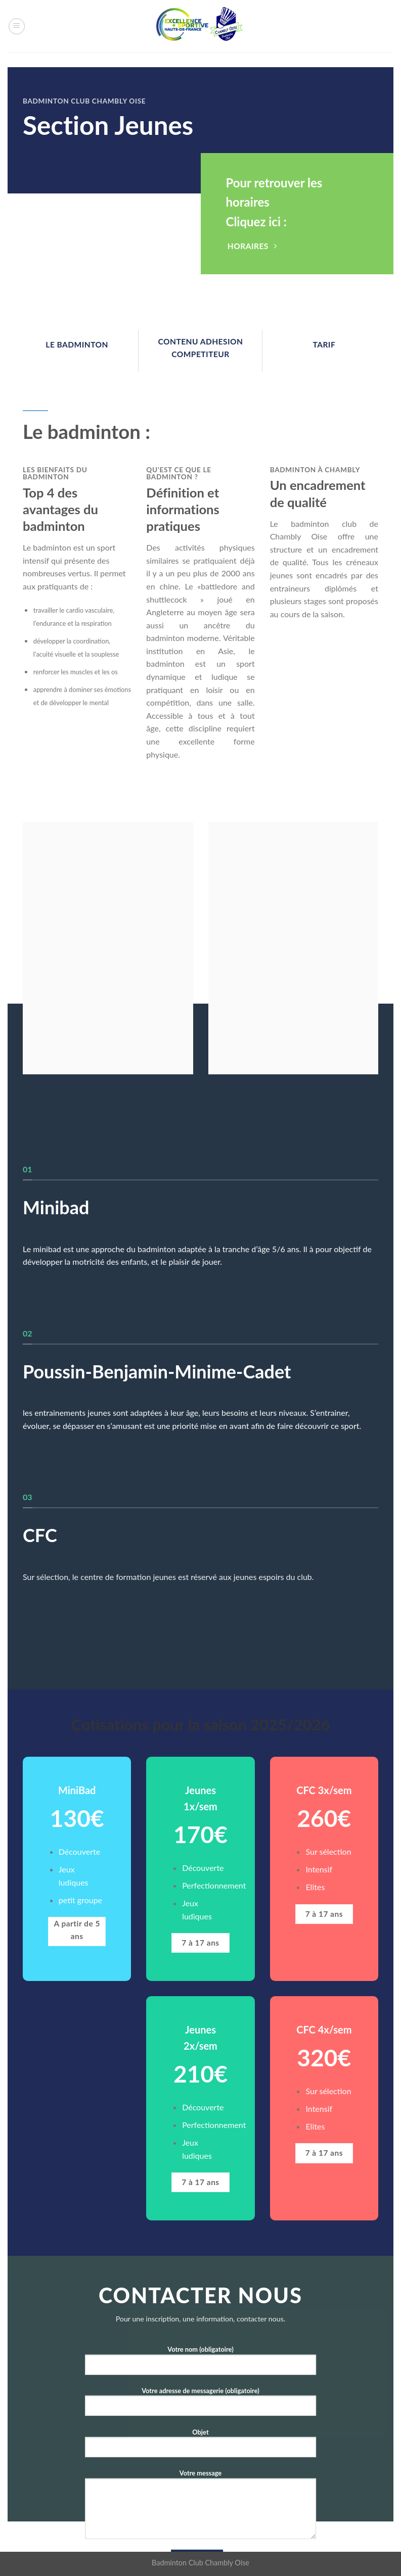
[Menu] (17, 26)
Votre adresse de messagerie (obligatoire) (201, 2405)
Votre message (201, 2508)
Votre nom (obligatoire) (201, 2364)
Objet (201, 2446)
